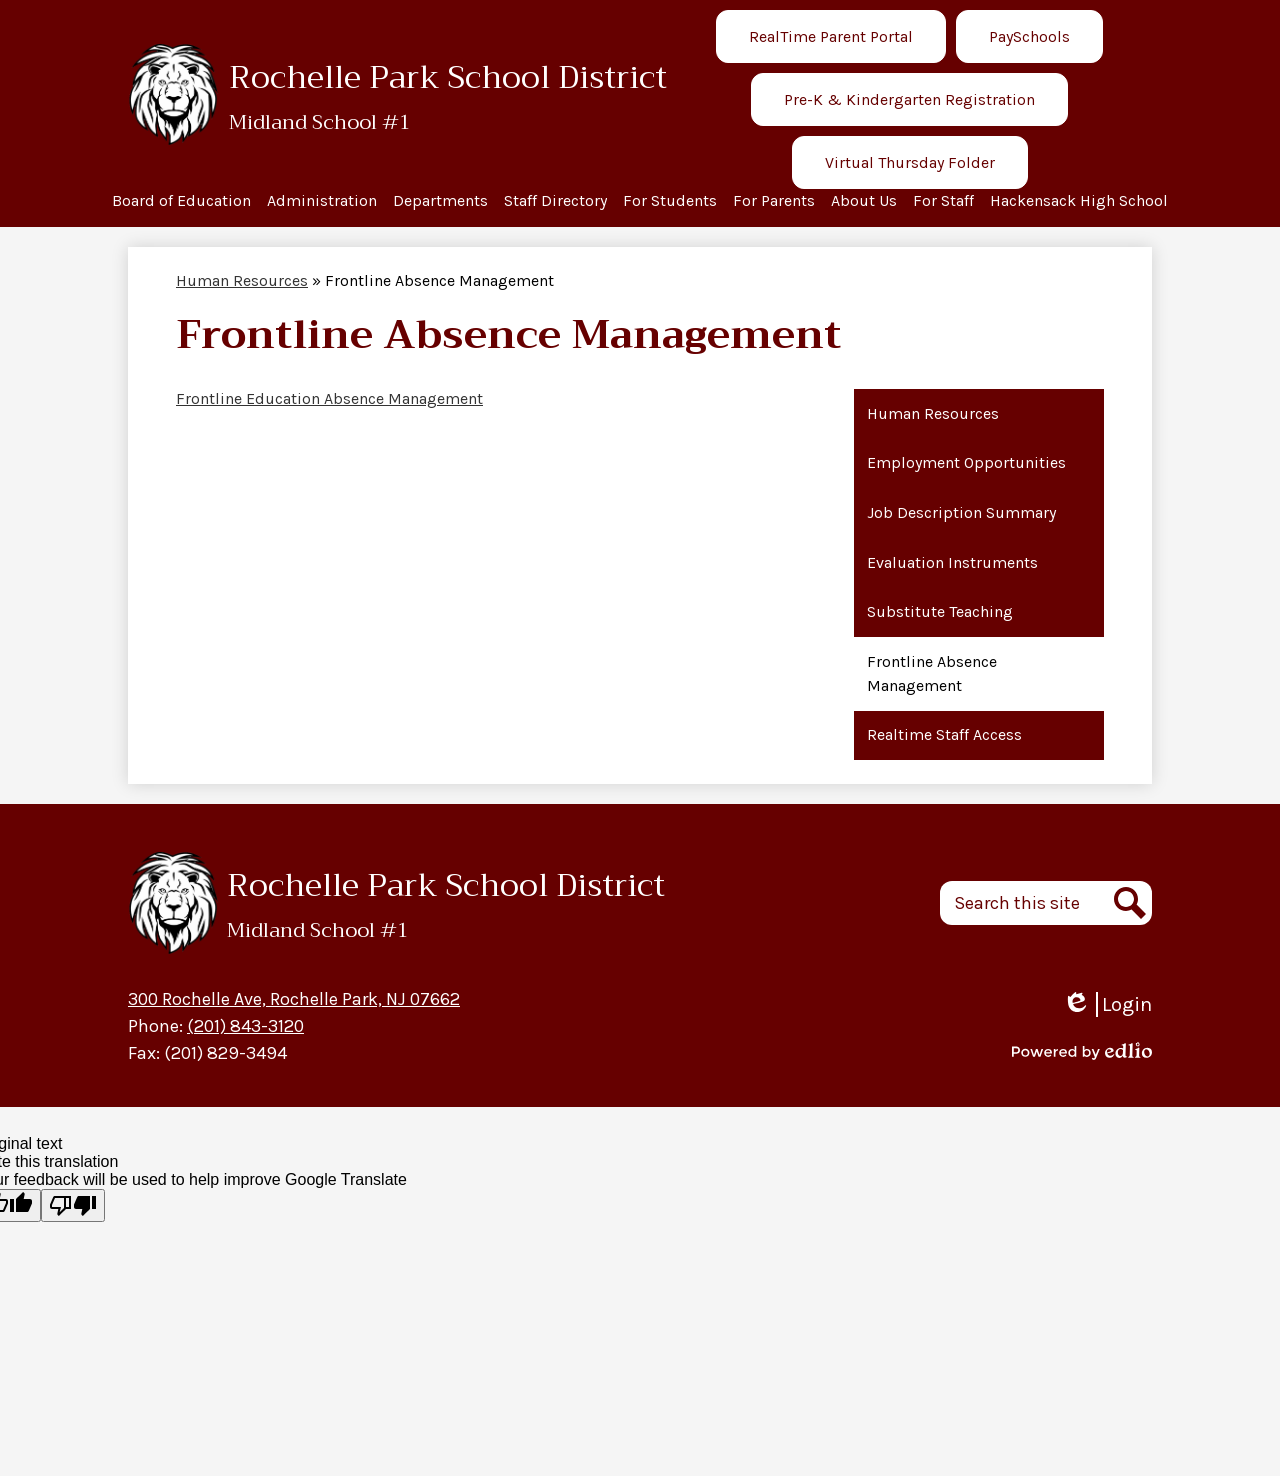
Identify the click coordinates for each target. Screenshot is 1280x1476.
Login (1107, 1004)
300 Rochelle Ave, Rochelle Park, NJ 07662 (294, 999)
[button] (181, 203)
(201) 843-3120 (245, 1026)
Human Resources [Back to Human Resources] (242, 280)
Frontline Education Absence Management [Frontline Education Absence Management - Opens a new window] (329, 398)
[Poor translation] (73, 1205)
